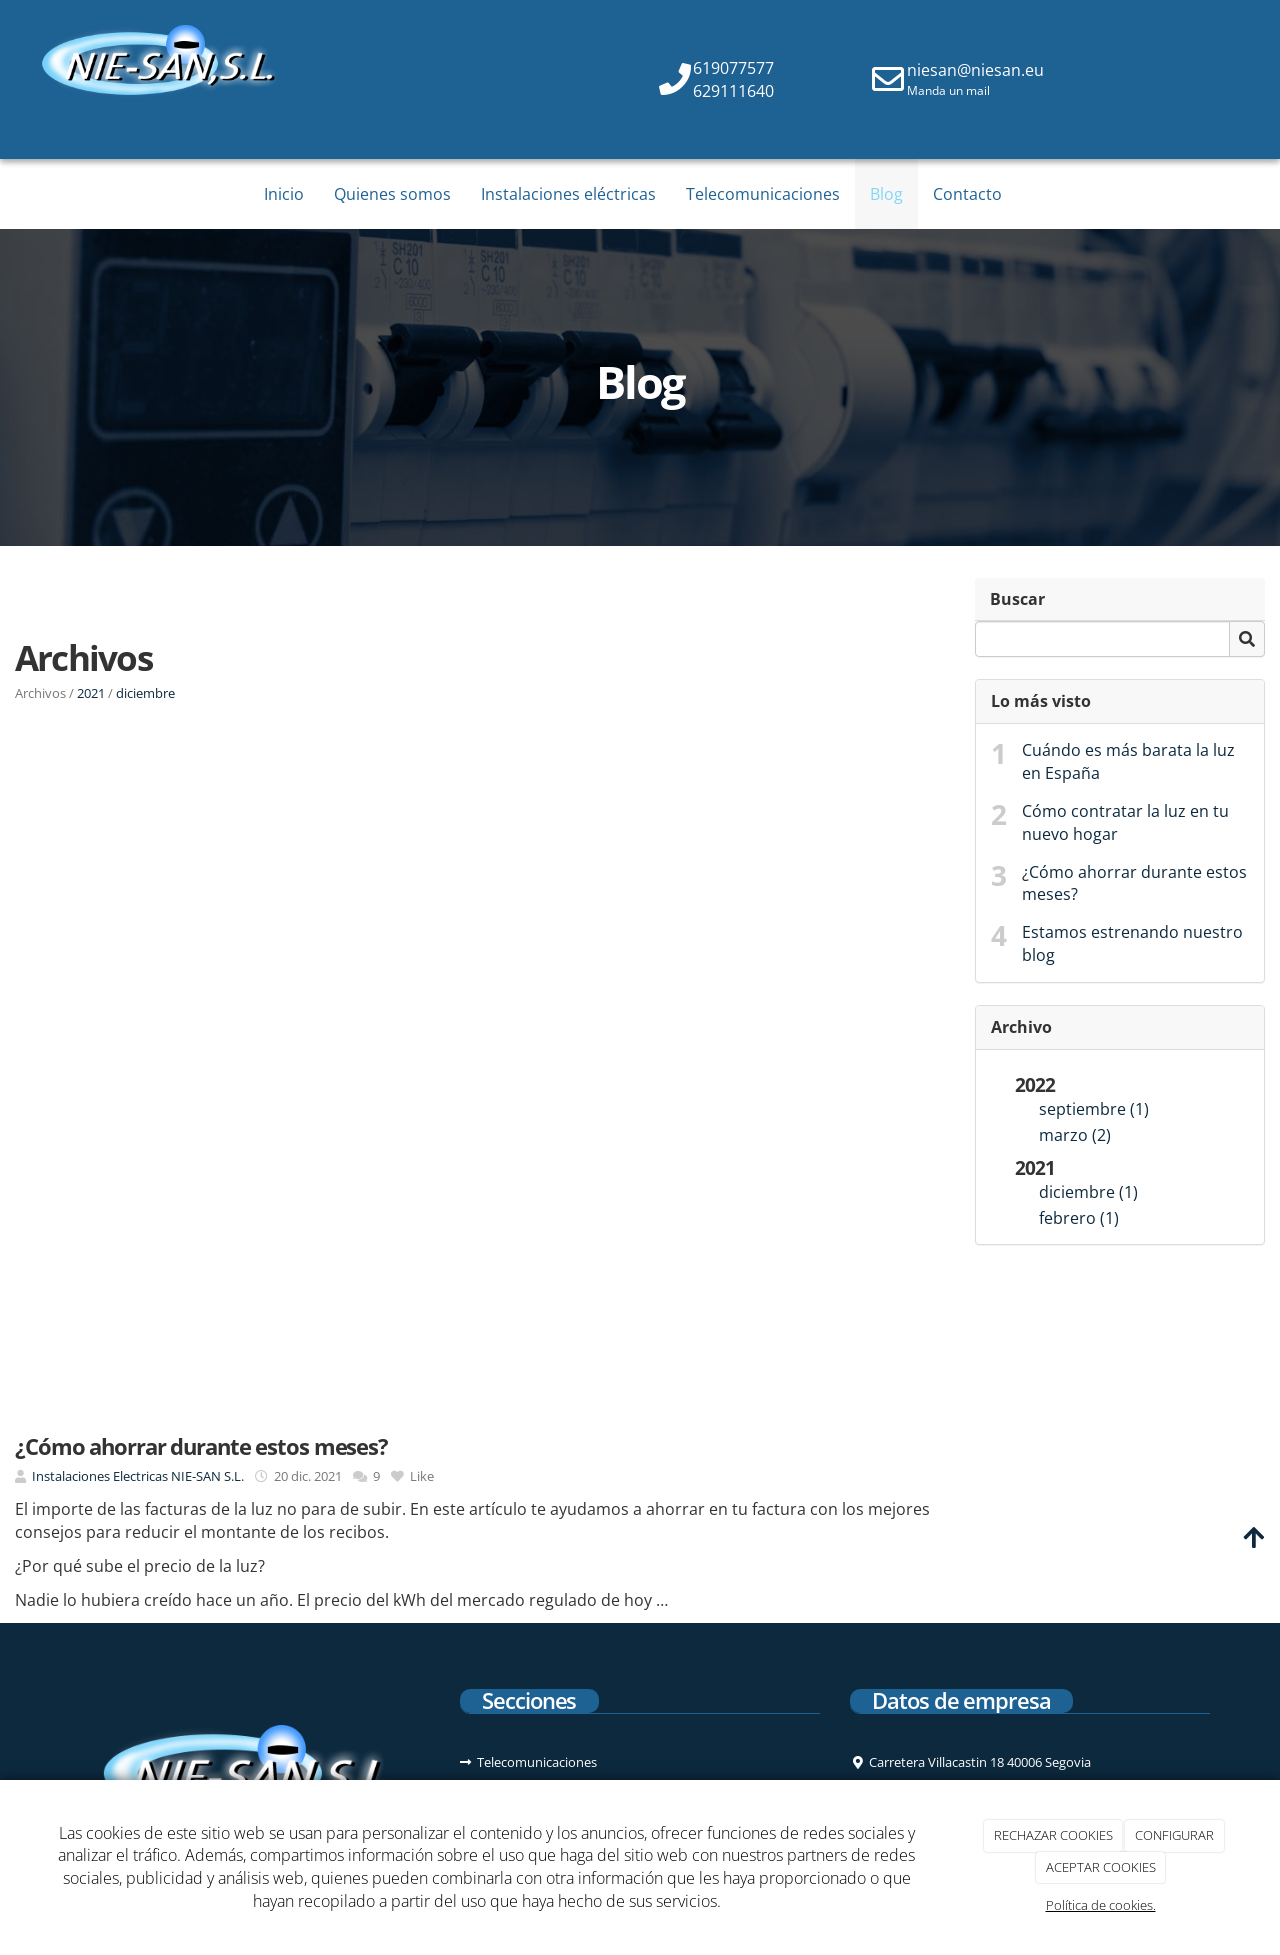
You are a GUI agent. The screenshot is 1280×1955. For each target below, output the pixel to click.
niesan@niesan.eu (975, 70)
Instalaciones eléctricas (568, 194)
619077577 (733, 68)
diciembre (145, 693)
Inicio (284, 194)
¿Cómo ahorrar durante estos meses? (1134, 883)
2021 (91, 693)
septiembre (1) (1094, 1109)
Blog (886, 194)
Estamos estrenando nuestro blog (1132, 943)
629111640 (733, 91)
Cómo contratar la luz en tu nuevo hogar (1125, 822)
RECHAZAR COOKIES (1053, 1835)
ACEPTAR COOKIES (1101, 1867)
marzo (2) (1075, 1135)
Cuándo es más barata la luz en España (1128, 761)
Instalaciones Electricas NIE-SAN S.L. (138, 1476)
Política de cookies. (1101, 1905)
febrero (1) (1079, 1218)
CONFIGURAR (1174, 1835)
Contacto (967, 194)
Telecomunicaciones (763, 194)
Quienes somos (392, 194)
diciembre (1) (1088, 1192)
